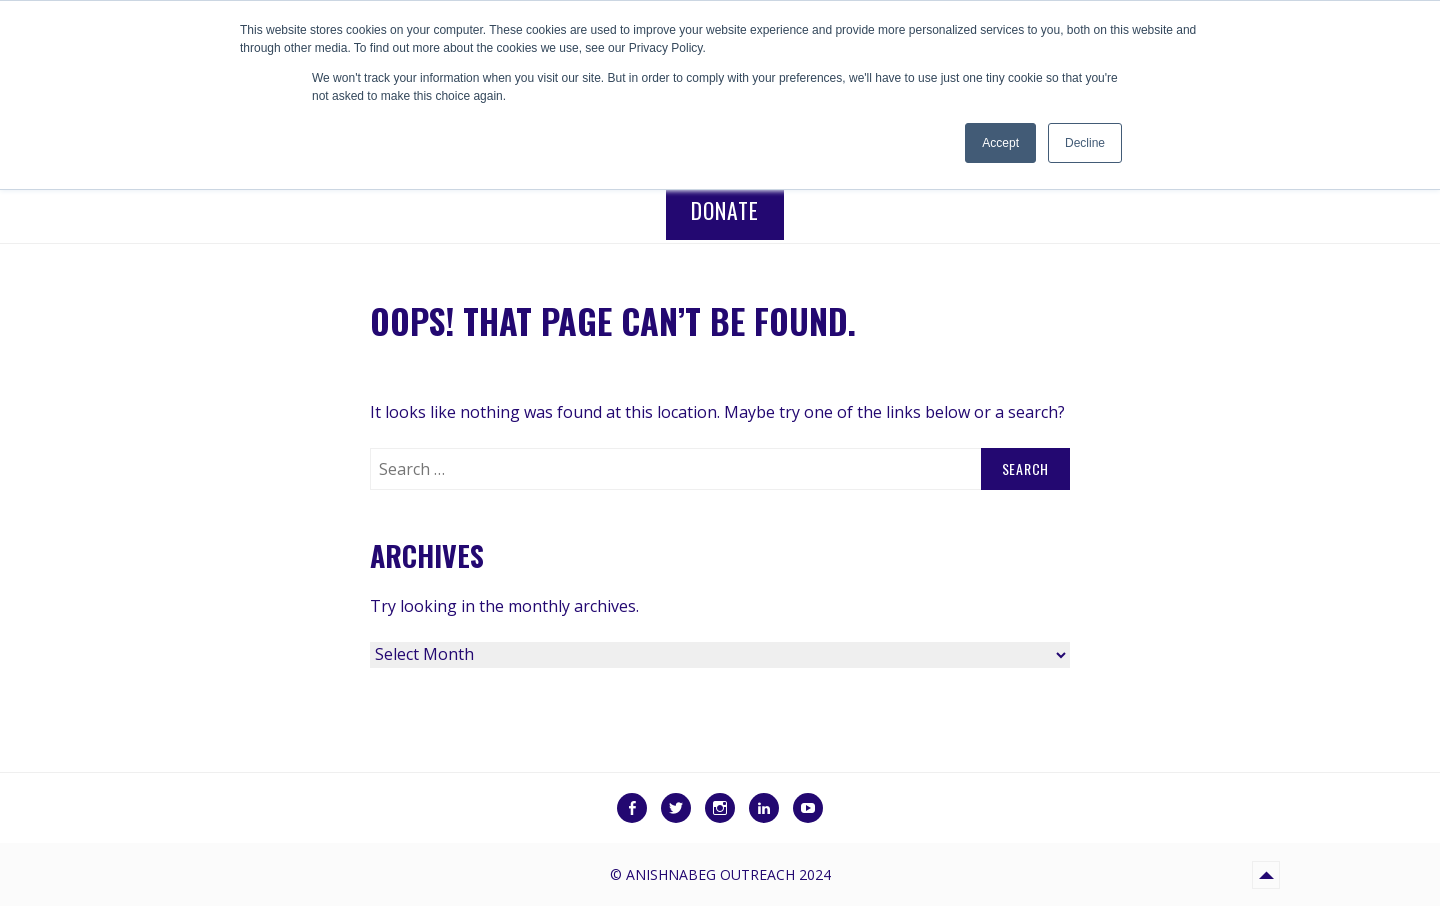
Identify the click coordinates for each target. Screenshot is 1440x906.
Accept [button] (1000, 143)
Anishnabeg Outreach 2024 (728, 874)
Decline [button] (1085, 143)
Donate (725, 210)
